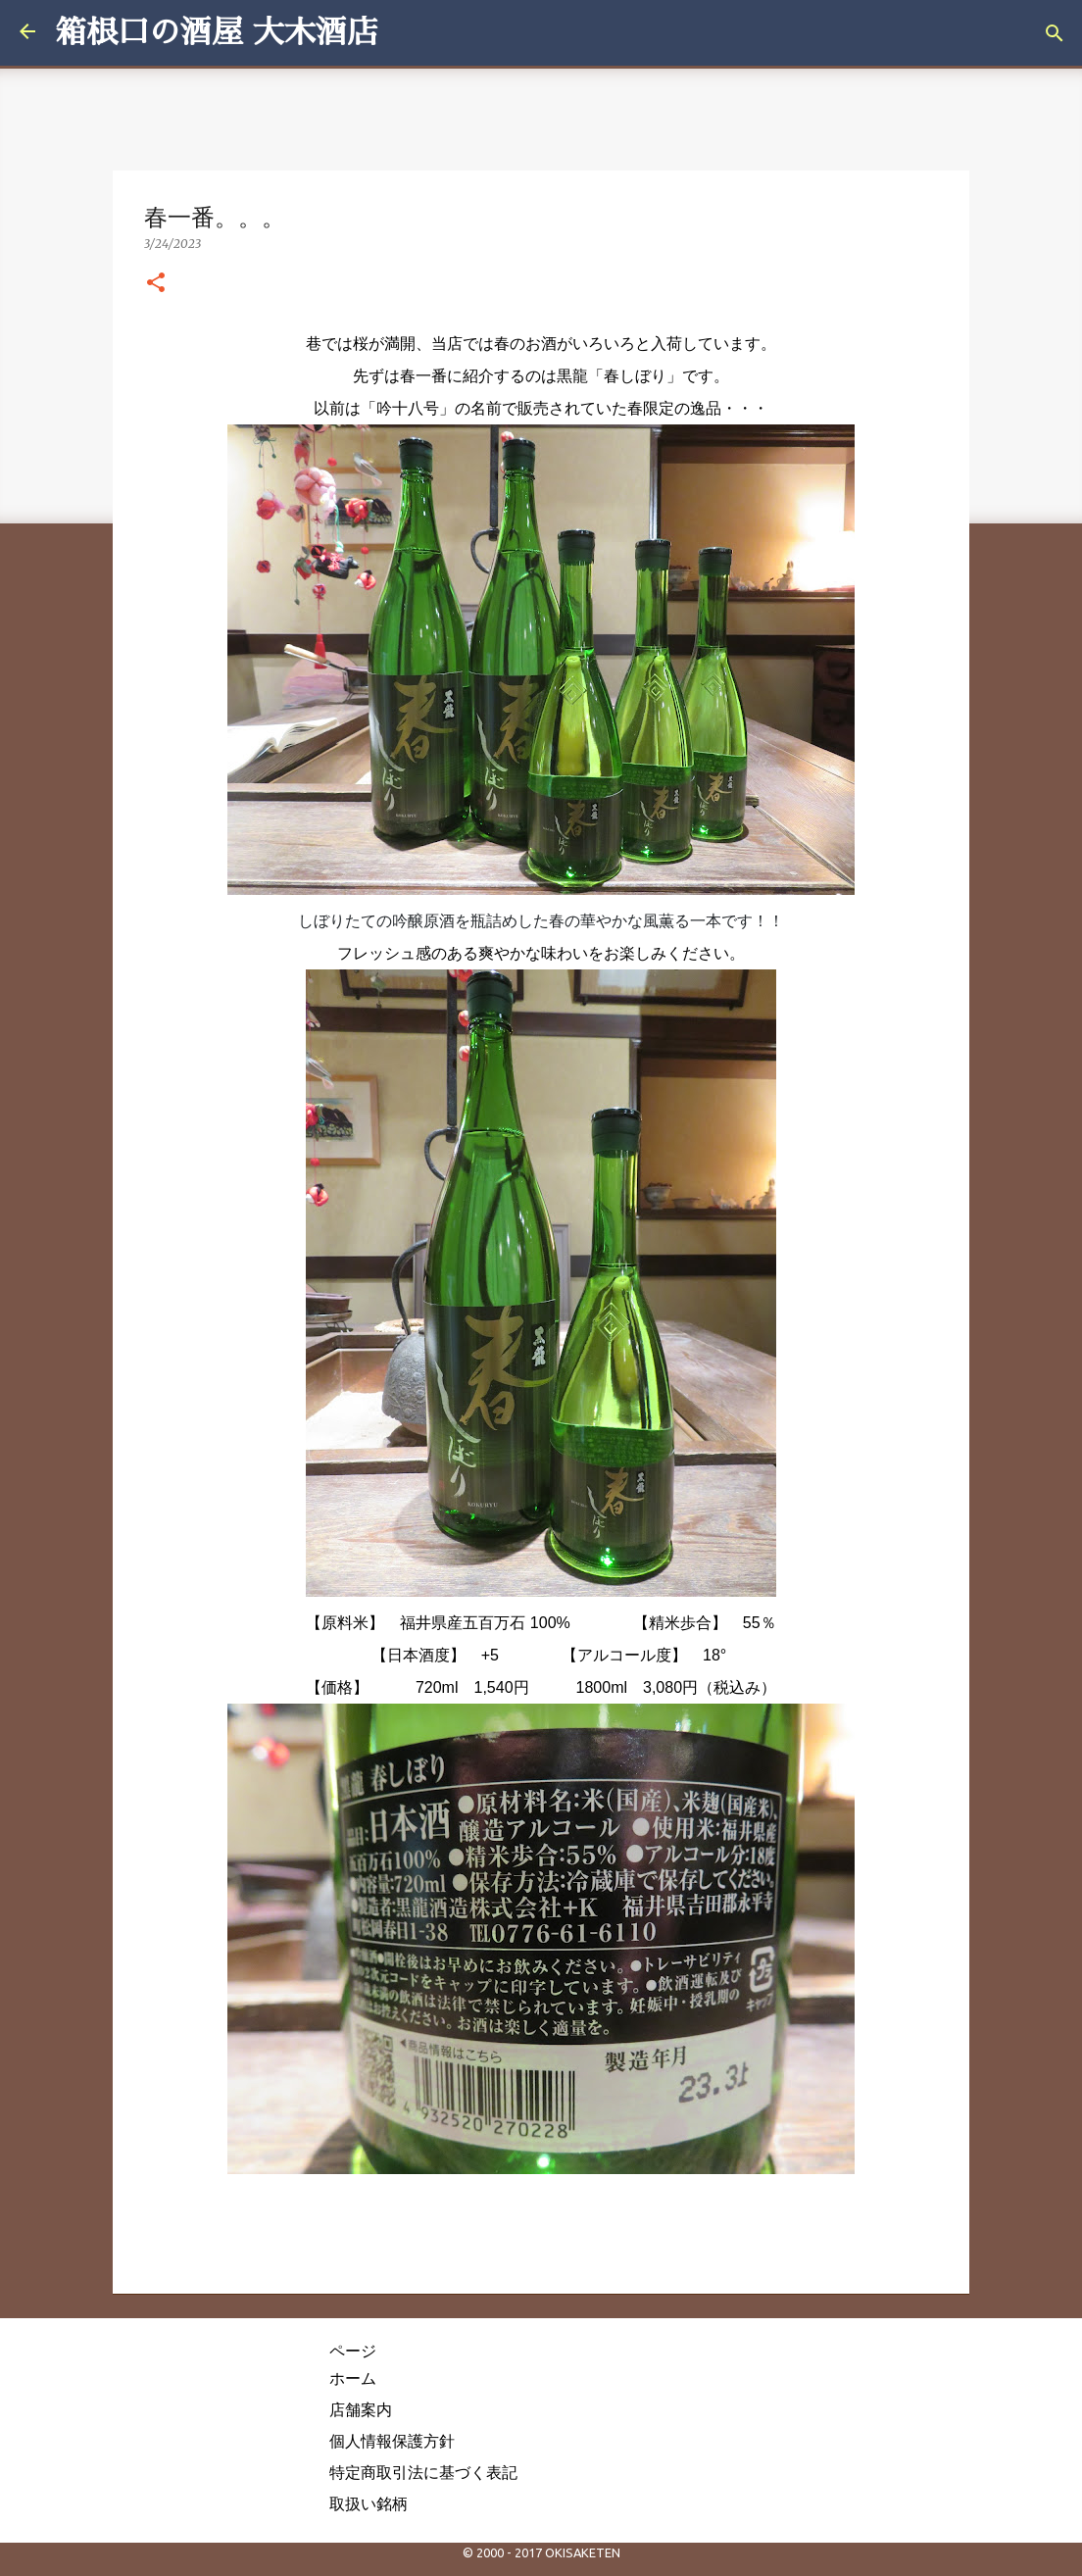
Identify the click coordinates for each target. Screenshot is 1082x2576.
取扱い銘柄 (368, 2503)
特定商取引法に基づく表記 (423, 2472)
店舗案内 (360, 2409)
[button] (156, 283)
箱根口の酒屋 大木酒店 (216, 32)
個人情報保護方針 (392, 2441)
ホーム (352, 2378)
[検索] (1054, 33)
